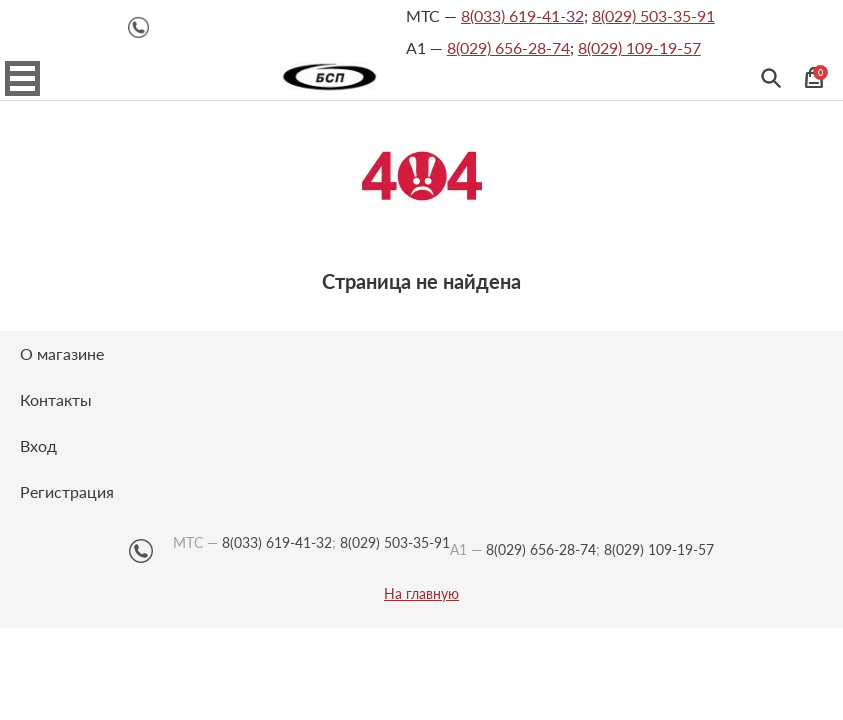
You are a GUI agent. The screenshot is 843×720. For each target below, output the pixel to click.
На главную (421, 594)
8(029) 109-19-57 (639, 47)
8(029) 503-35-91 (653, 15)
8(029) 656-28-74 (508, 47)
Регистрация (67, 491)
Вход (38, 445)
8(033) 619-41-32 (522, 15)
